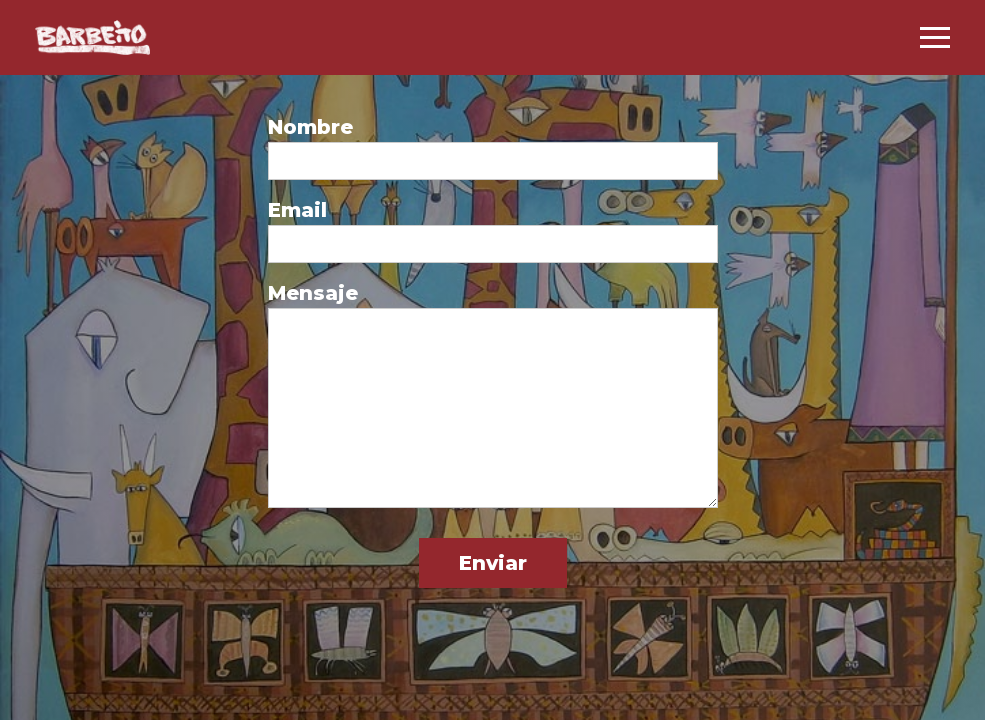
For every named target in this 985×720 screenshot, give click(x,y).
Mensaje (313, 293)
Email (297, 210)
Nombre (310, 127)
